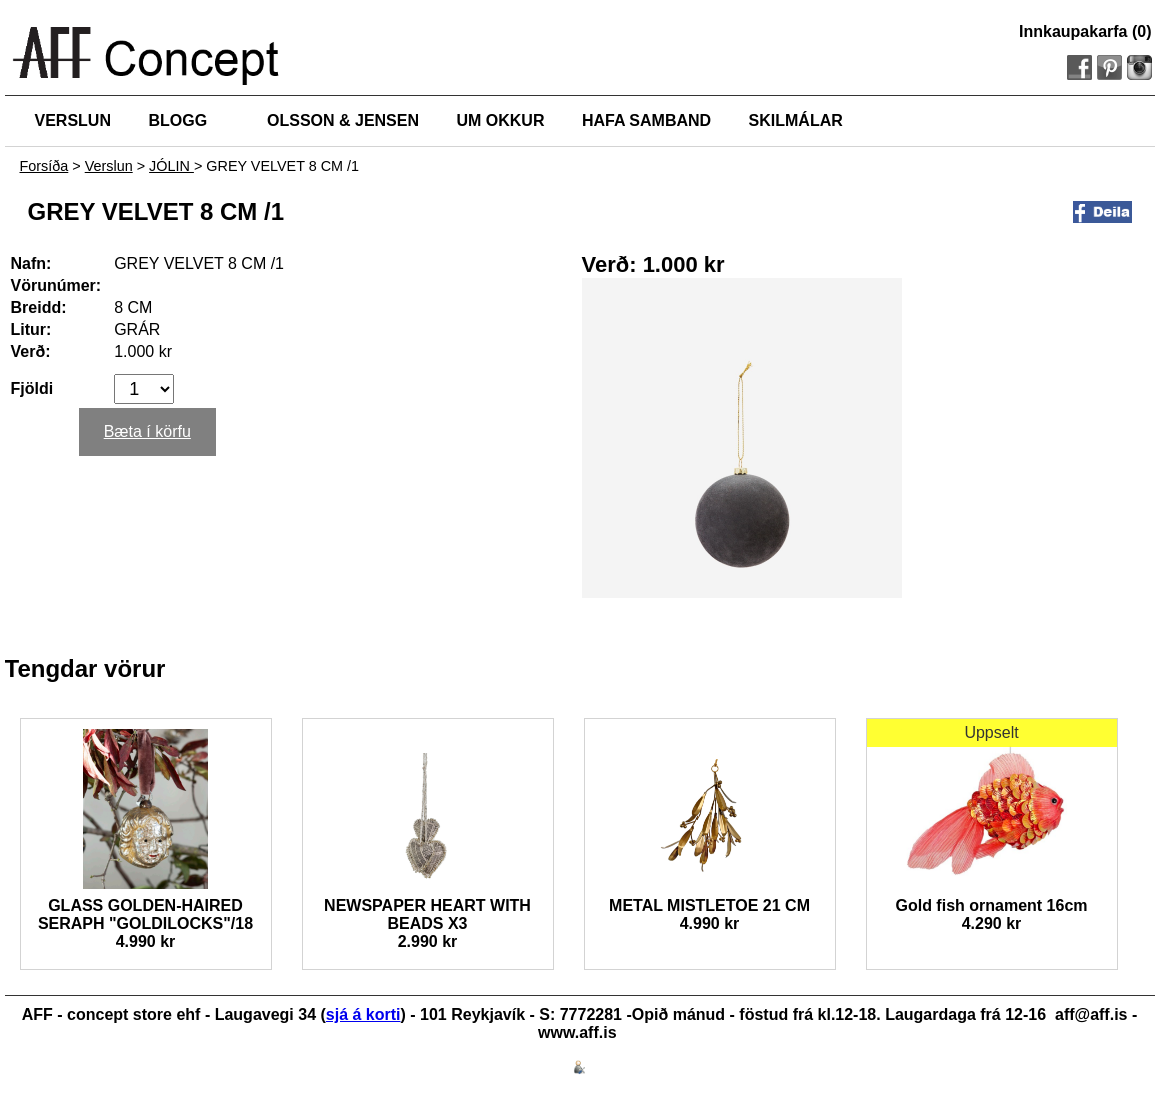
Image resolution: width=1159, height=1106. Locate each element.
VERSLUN (73, 120)
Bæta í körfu (147, 431)
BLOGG (177, 120)
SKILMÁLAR (796, 120)
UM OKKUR (500, 120)
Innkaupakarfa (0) (1085, 31)
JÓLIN (171, 166)
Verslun (109, 166)
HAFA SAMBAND (646, 120)
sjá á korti (363, 1014)
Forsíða (44, 166)
